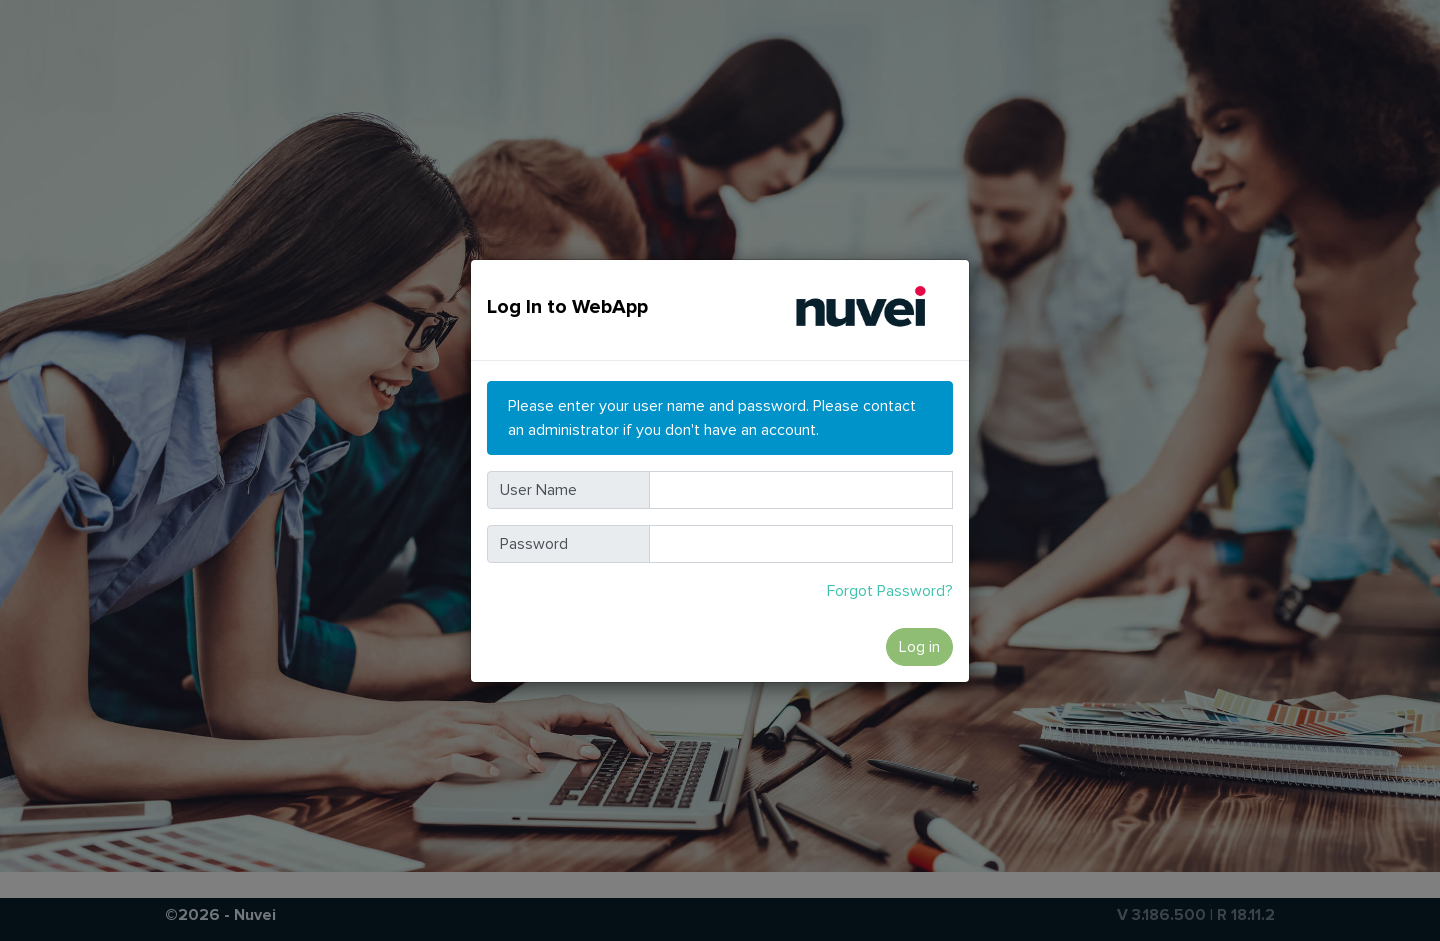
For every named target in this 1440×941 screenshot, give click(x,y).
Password (534, 544)
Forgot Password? (890, 591)
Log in (919, 647)
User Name (538, 490)
